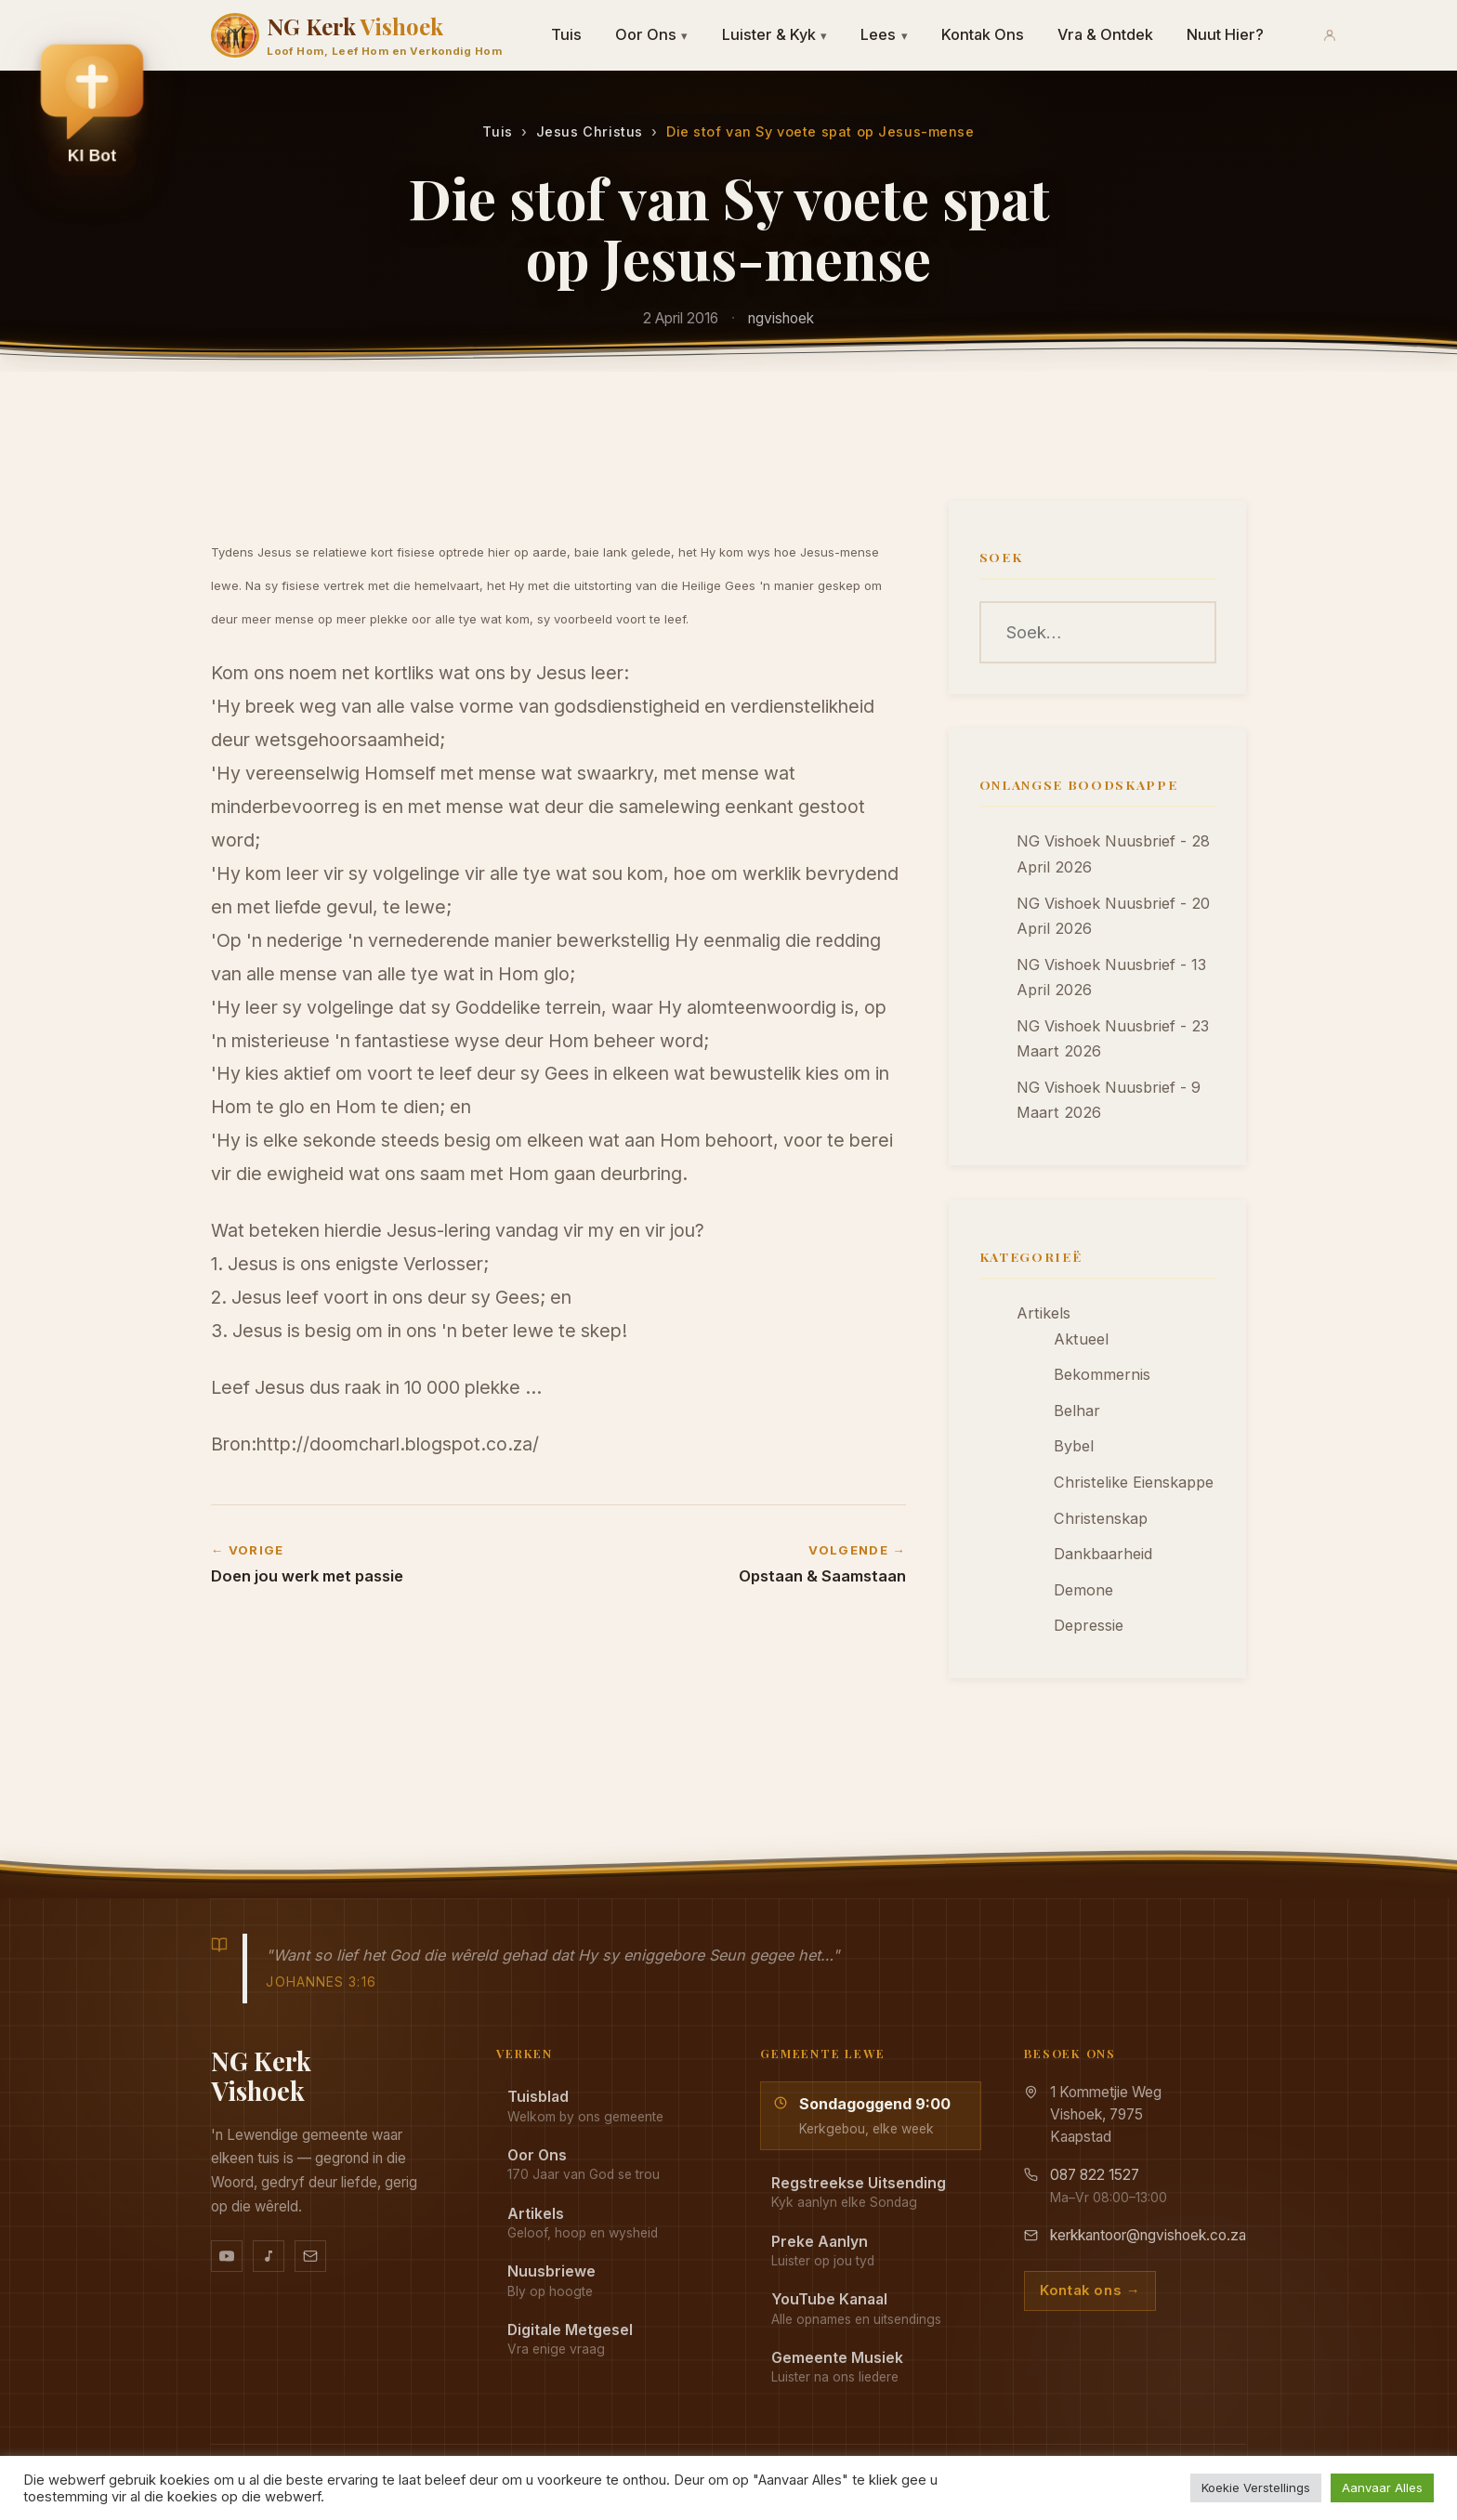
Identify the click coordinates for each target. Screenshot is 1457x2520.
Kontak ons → (1090, 2290)
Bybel (1074, 1446)
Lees (884, 34)
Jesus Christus (589, 131)
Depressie (1088, 1625)
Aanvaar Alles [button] (1382, 2487)
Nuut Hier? (1225, 34)
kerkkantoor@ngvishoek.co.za (1148, 2235)
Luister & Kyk (775, 34)
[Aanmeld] (1330, 35)
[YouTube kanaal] (227, 2256)
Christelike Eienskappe (1134, 1482)
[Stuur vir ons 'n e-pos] (310, 2256)
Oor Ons (652, 34)
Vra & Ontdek (1105, 34)
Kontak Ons (982, 34)
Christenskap (1101, 1518)
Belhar (1077, 1410)
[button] (92, 103)
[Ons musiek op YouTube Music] (268, 2256)
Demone (1083, 1590)
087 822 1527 (1094, 2175)
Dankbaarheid (1103, 1553)
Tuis (566, 34)
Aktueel (1081, 1339)
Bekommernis (1102, 1374)
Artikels (1043, 1313)
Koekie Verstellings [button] (1255, 2487)
